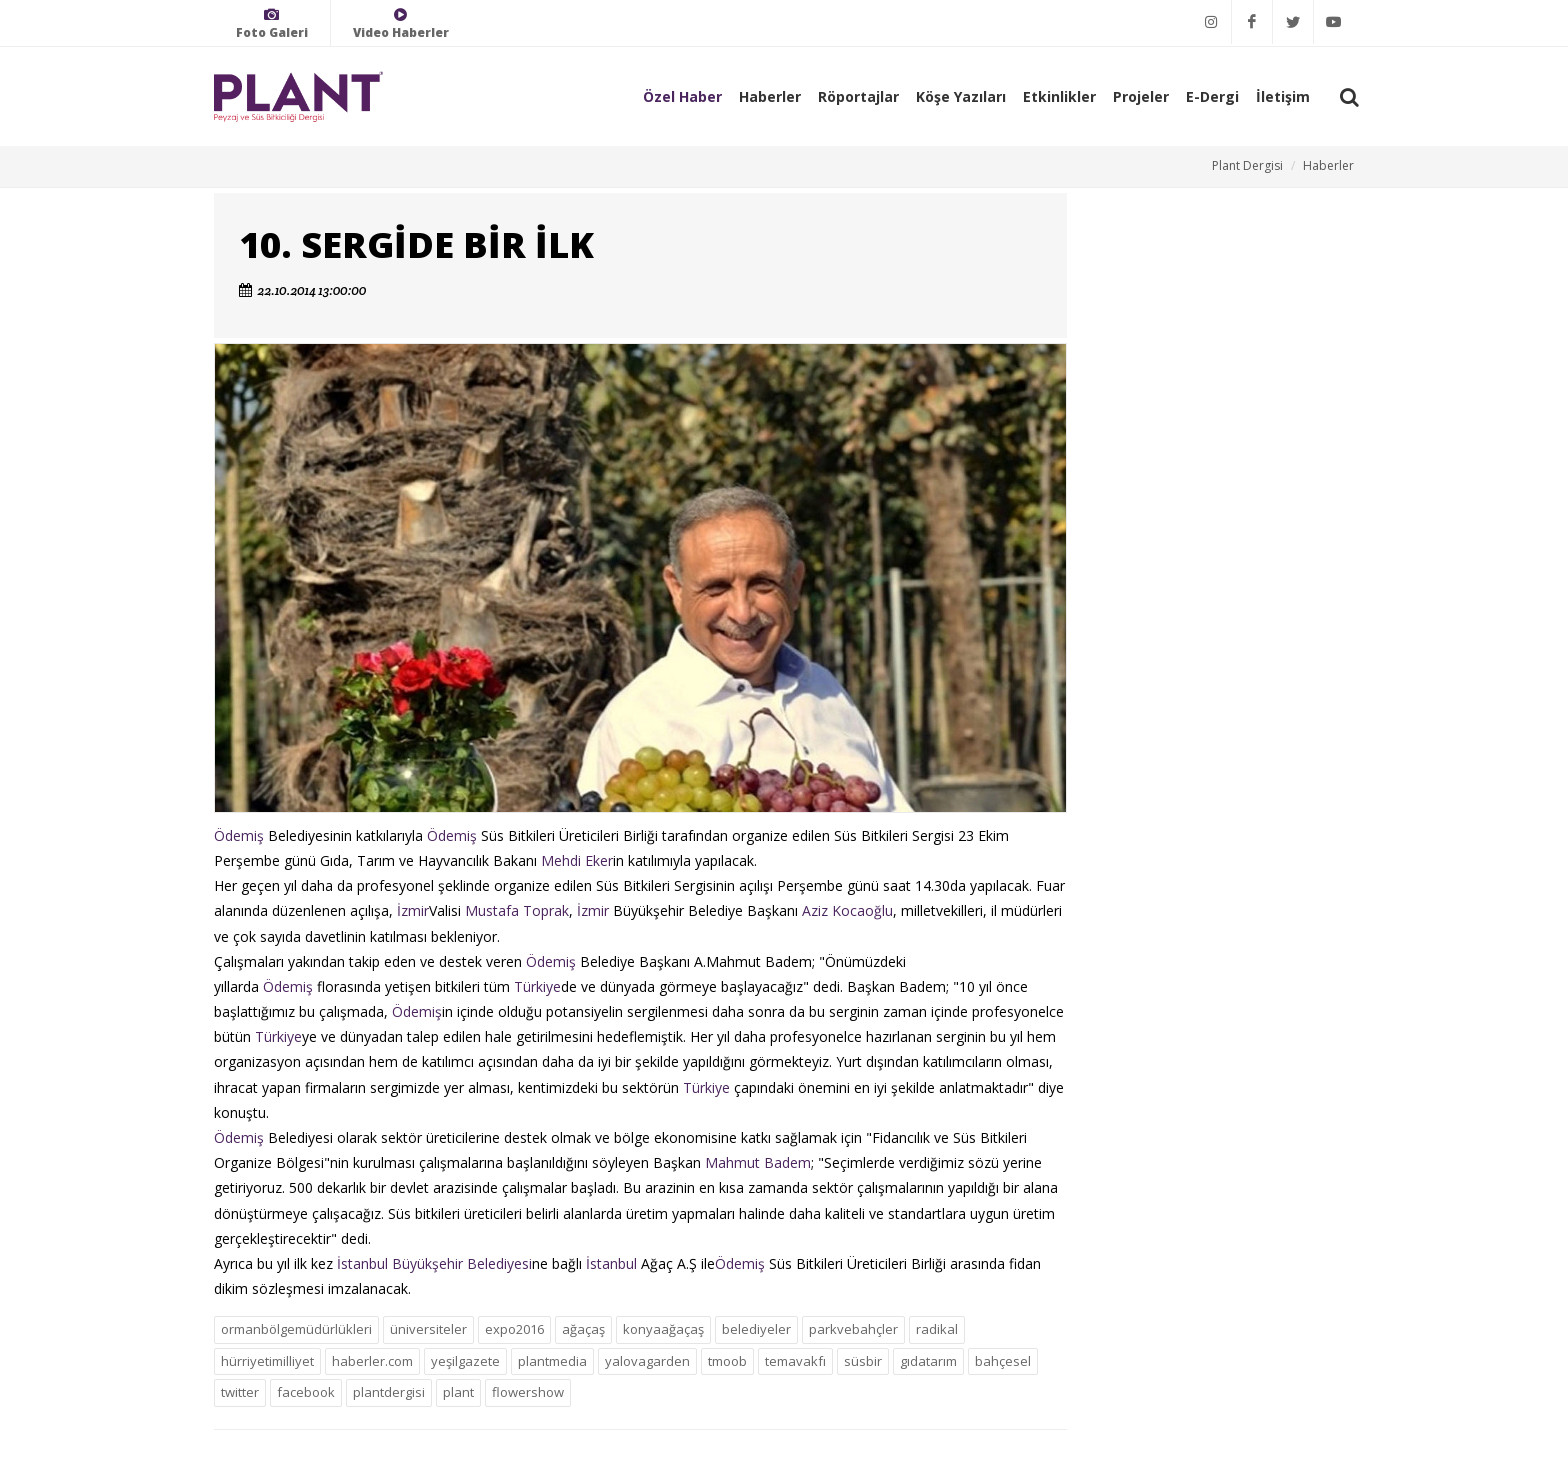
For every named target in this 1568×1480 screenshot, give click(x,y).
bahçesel (1003, 1361)
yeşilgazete (465, 1361)
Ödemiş (239, 835)
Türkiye (537, 986)
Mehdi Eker (577, 860)
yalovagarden (647, 1361)
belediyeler (756, 1329)
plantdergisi (389, 1392)
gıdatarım (928, 1361)
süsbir (863, 1361)
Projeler (1141, 96)
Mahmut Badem (758, 1162)
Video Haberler (401, 23)
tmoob (727, 1361)
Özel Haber (682, 96)
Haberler (770, 96)
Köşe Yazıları (961, 96)
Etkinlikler (1059, 96)
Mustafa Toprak (517, 910)
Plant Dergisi (1247, 165)
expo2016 (514, 1329)
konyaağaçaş (663, 1329)
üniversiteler (428, 1329)
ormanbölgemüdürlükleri (296, 1329)
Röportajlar (858, 96)
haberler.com (372, 1361)
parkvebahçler (853, 1329)
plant (458, 1392)
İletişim (1283, 96)
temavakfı (795, 1361)
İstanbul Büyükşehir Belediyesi (434, 1263)
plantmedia (552, 1361)
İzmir (413, 910)
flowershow (528, 1392)
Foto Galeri (272, 23)
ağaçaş (583, 1329)
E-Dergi (1212, 96)
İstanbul (611, 1263)
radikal (937, 1329)
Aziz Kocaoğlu (847, 910)
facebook (306, 1392)
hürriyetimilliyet (267, 1361)
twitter (240, 1392)
